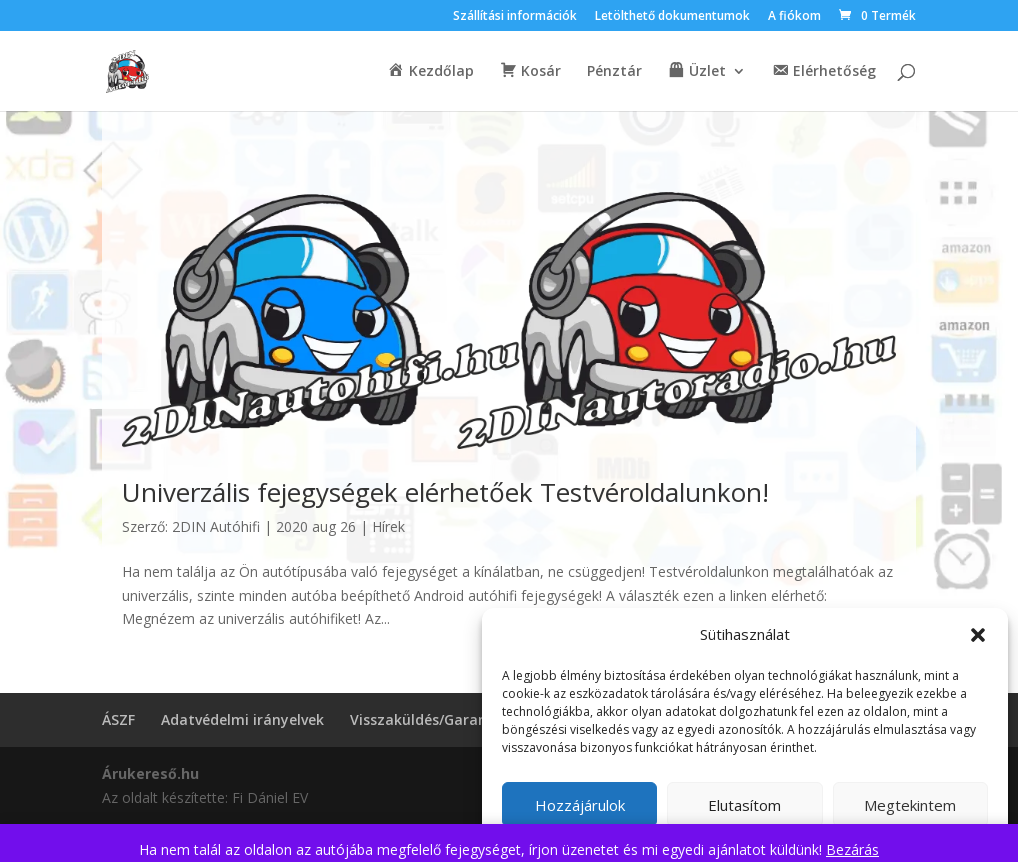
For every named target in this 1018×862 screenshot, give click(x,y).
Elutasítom (744, 805)
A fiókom (794, 17)
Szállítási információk (515, 17)
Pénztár (614, 72)
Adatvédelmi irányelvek (242, 719)
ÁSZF (118, 719)
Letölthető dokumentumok (672, 17)
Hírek (388, 526)
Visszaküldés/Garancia (428, 719)
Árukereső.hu (150, 773)
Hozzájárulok (580, 805)
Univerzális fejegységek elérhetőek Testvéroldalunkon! (445, 492)
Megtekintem (910, 805)
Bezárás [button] (852, 849)
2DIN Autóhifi (216, 526)
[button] (978, 635)
